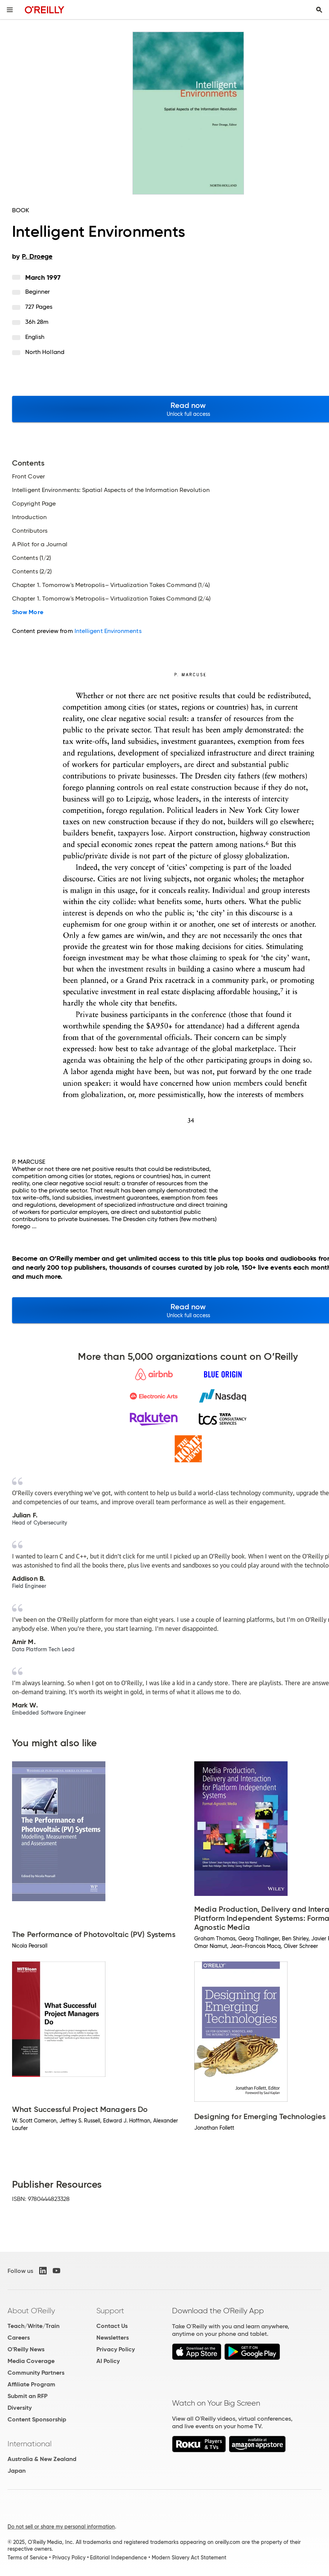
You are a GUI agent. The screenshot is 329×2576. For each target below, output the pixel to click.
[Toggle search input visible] (319, 10)
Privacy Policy (115, 2349)
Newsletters (112, 2338)
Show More (27, 612)
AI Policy (108, 2361)
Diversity (20, 2408)
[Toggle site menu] (10, 10)
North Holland (44, 352)
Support (110, 2310)
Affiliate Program (31, 2384)
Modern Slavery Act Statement (189, 2557)
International (30, 2443)
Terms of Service (27, 2557)
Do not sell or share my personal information (61, 2526)
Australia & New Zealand (42, 2459)
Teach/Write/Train (33, 2326)
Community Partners (36, 2373)
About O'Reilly (31, 2310)
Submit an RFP (27, 2396)
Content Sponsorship (37, 2419)
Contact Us (112, 2326)
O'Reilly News (26, 2349)
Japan (17, 2471)
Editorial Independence (118, 2557)
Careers (19, 2338)
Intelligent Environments (108, 630)
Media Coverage (31, 2361)
